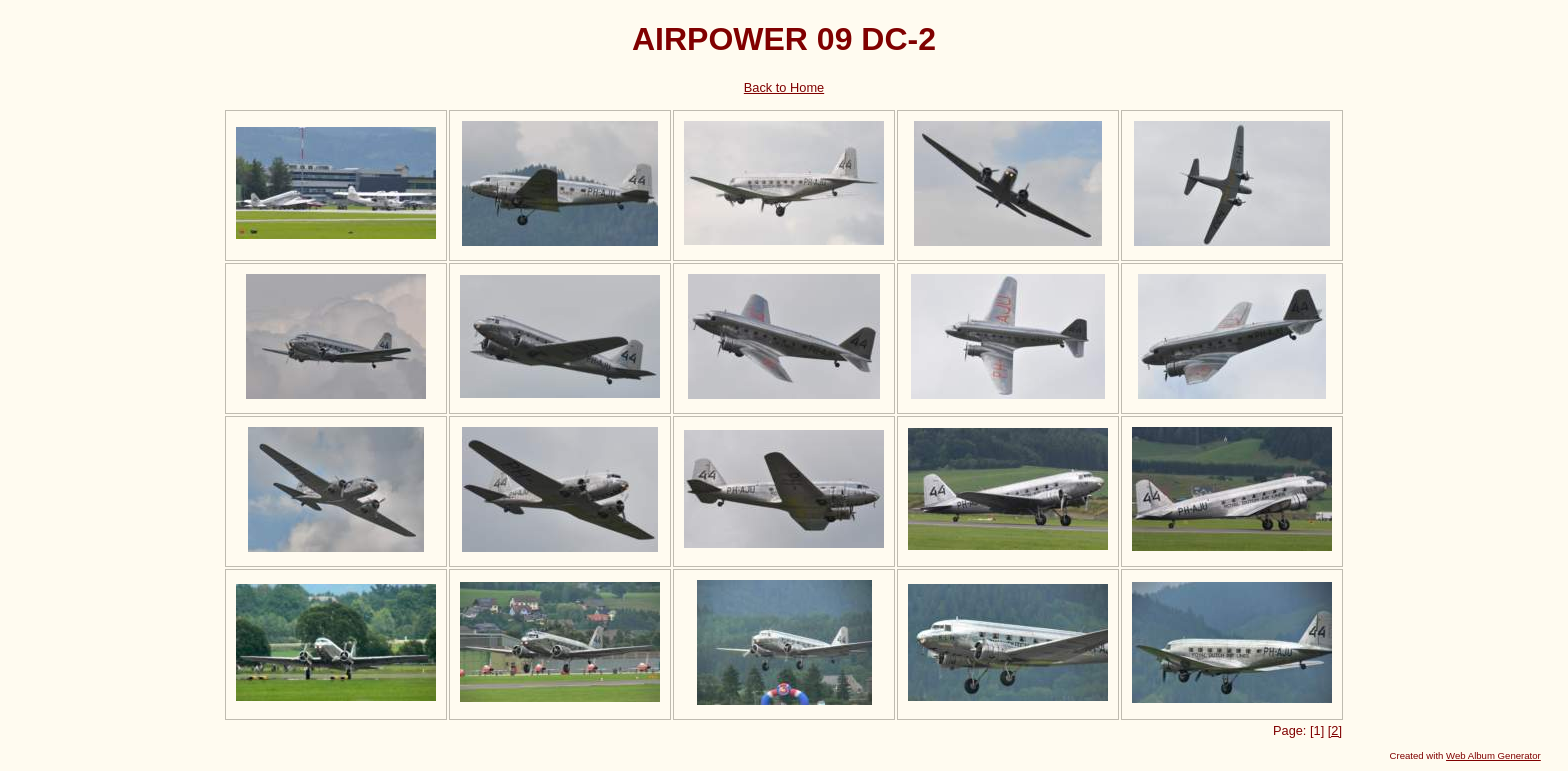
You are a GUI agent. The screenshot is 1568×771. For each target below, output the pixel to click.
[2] (1335, 730)
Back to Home (784, 87)
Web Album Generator (1493, 755)
